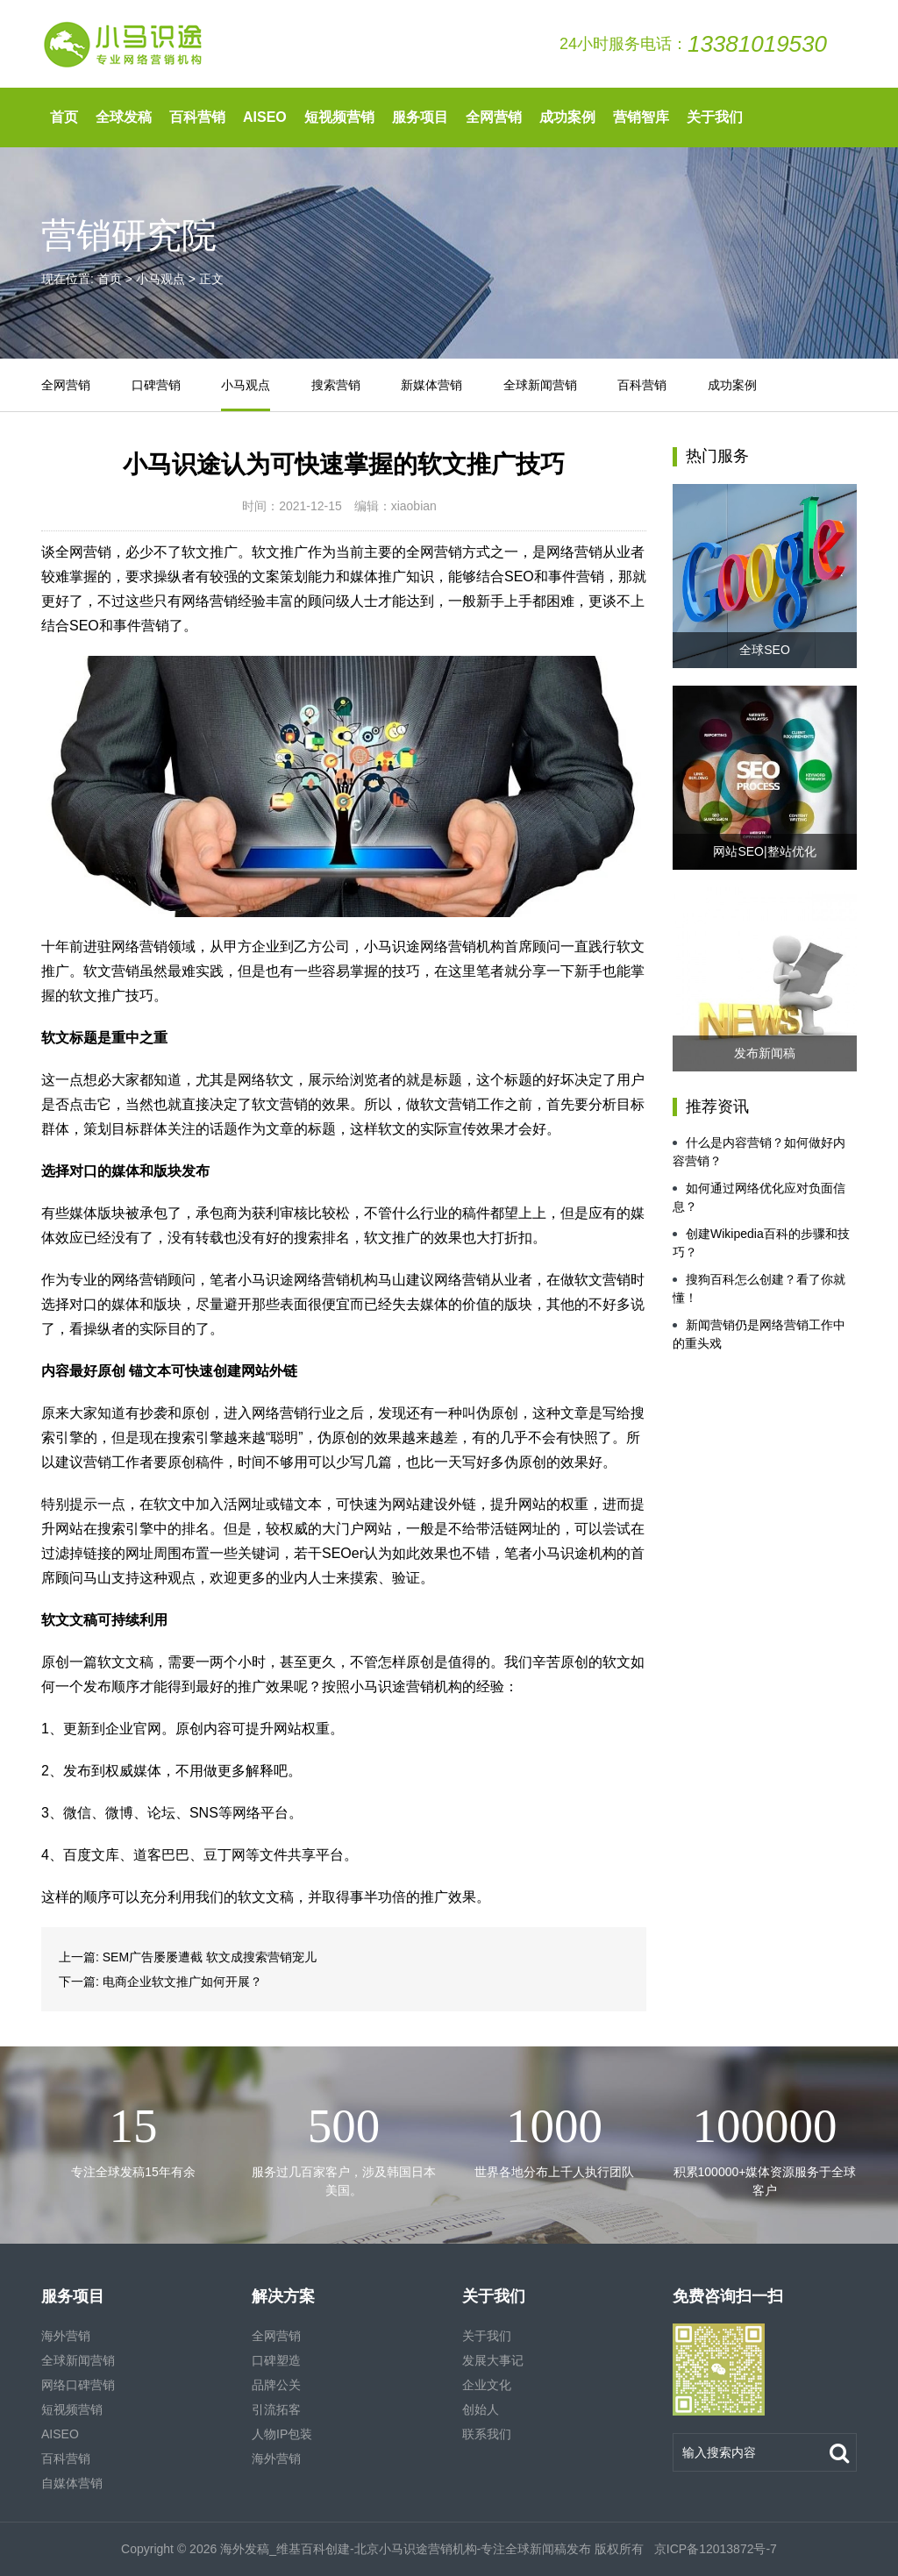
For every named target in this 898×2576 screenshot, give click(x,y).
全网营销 (494, 117)
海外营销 (65, 2336)
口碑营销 (156, 385)
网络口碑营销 (78, 2385)
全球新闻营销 (540, 385)
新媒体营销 (431, 385)
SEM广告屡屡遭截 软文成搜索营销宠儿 (210, 1957)
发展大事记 (493, 2360)
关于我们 (715, 117)
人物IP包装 (282, 2434)
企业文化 (486, 2385)
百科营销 (197, 117)
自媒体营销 (72, 2483)
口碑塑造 (276, 2360)
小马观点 (160, 279)
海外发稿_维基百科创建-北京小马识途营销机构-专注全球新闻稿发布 (405, 2549)
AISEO (265, 117)
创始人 (480, 2409)
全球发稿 (124, 117)
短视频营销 (339, 117)
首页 (64, 117)
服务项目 (420, 117)
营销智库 (641, 117)
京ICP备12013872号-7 (714, 2549)
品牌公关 (276, 2385)
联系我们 (486, 2434)
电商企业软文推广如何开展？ (182, 1982)
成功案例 (567, 117)
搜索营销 (335, 385)
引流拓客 (276, 2409)
